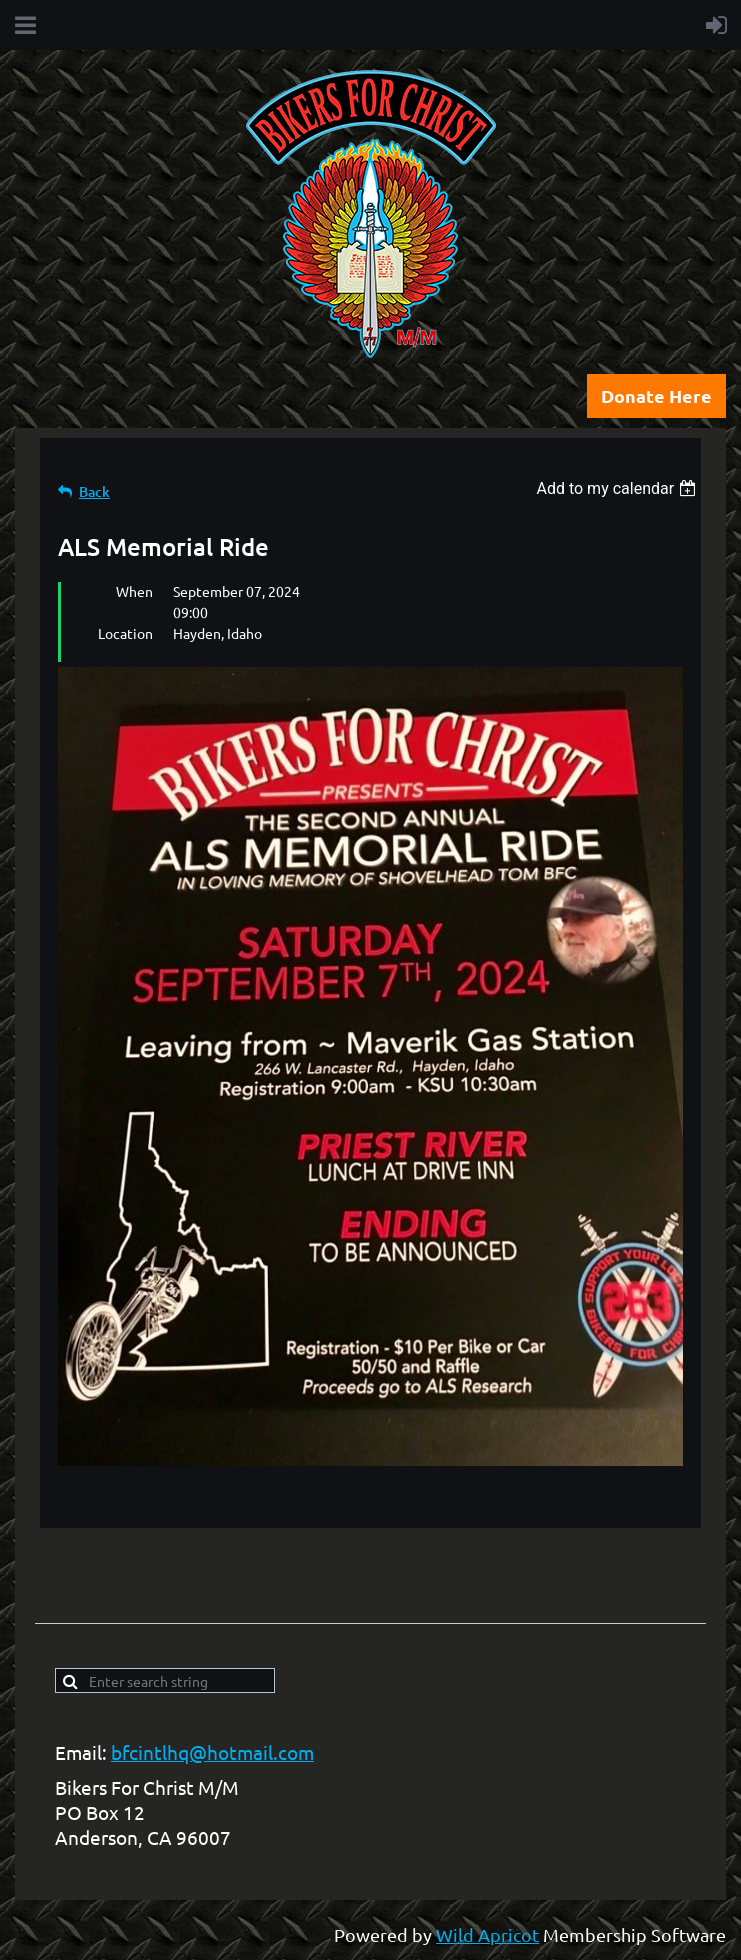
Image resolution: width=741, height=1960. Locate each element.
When (134, 591)
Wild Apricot (487, 1934)
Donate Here (656, 395)
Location (125, 633)
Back (94, 491)
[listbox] (618, 488)
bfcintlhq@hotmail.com (212, 1752)
